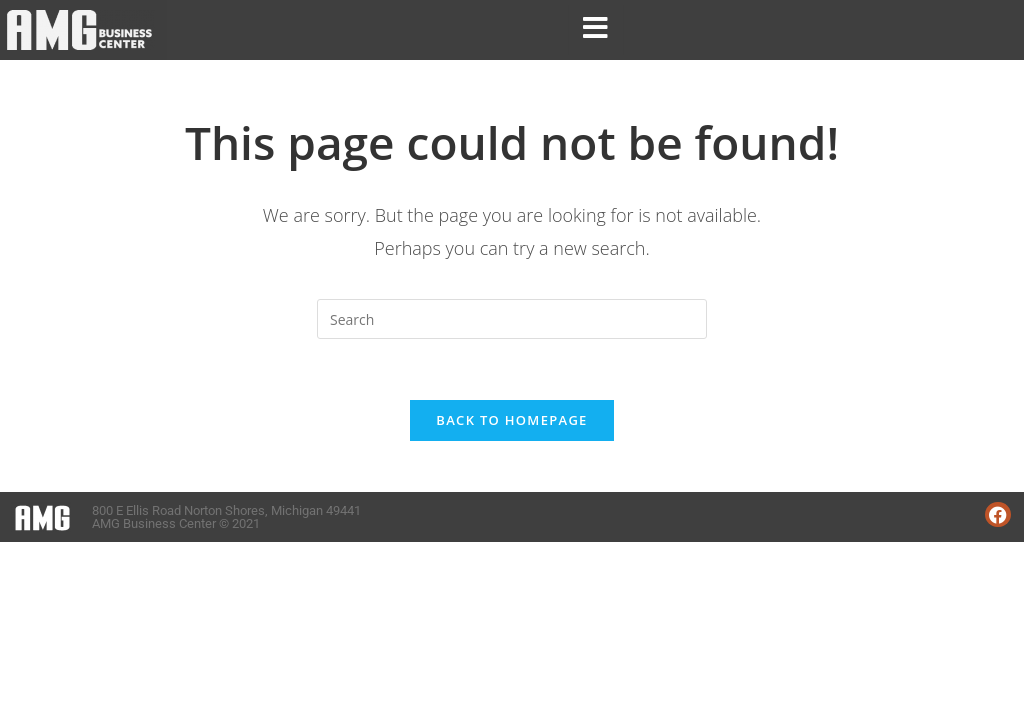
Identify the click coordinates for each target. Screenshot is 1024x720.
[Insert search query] (512, 319)
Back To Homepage (511, 420)
